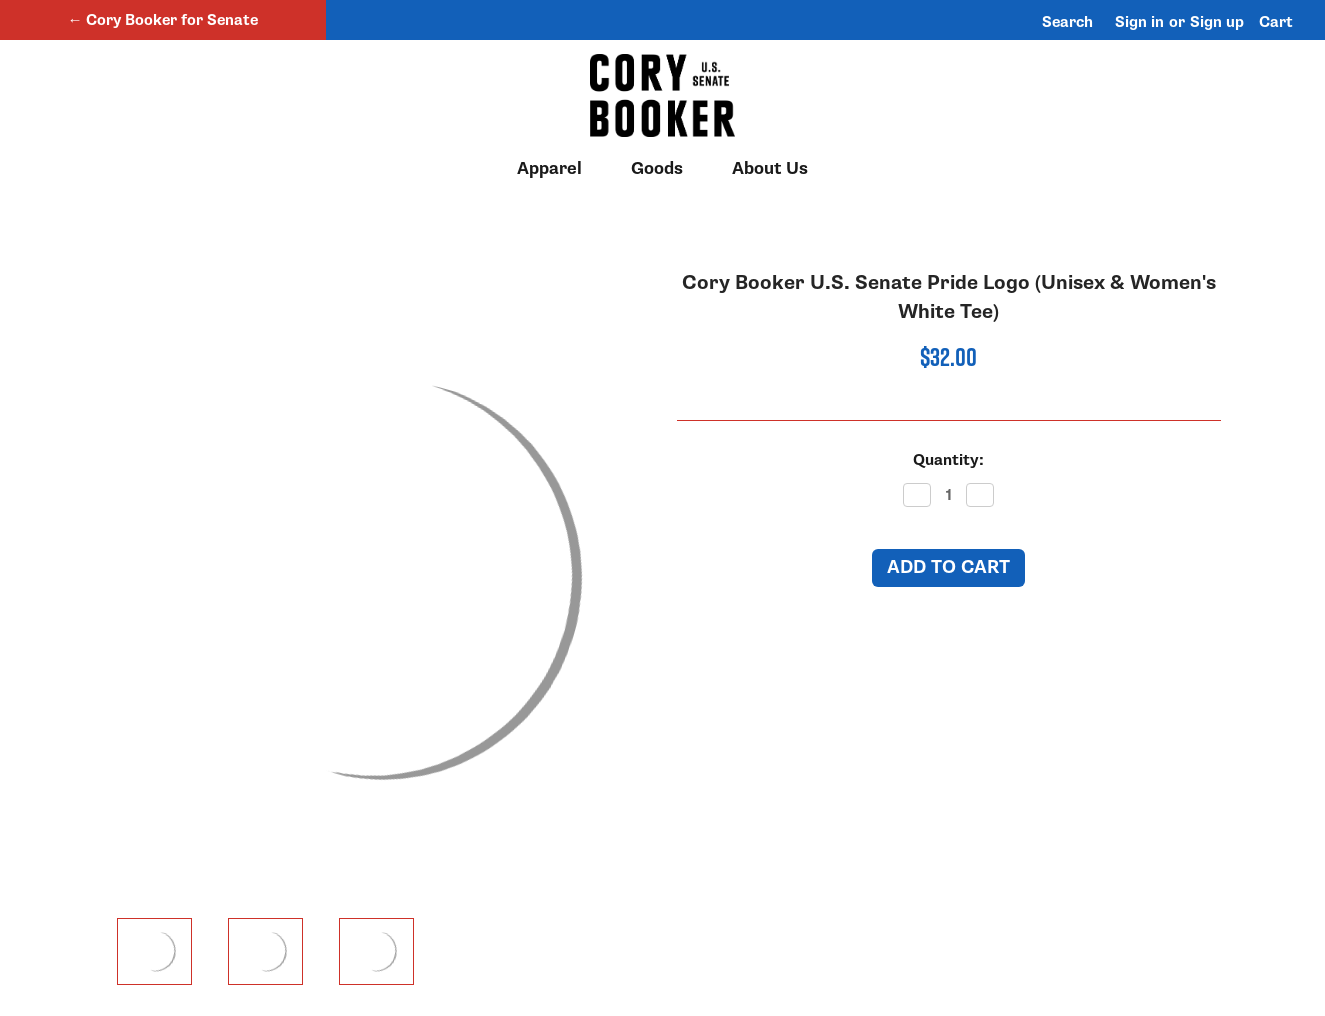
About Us (770, 169)
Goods (665, 169)
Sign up (1217, 22)
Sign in (1139, 22)
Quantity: (948, 460)
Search (1067, 22)
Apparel (558, 169)
